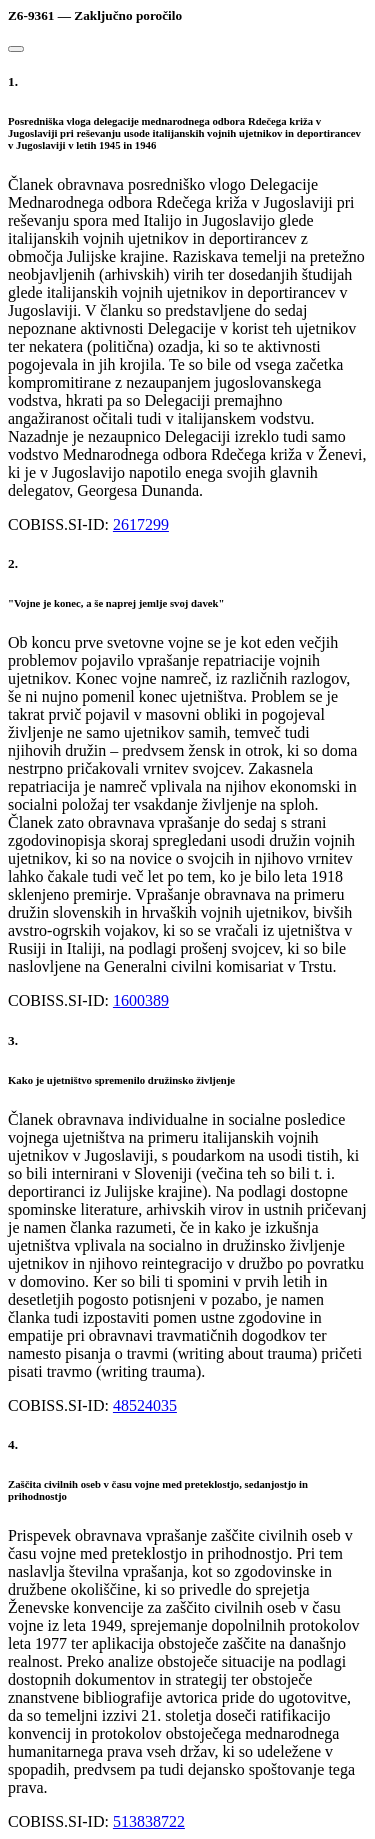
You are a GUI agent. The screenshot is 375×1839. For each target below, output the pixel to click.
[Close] (16, 49)
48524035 (145, 1405)
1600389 (141, 1000)
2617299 (141, 524)
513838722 (149, 1821)
